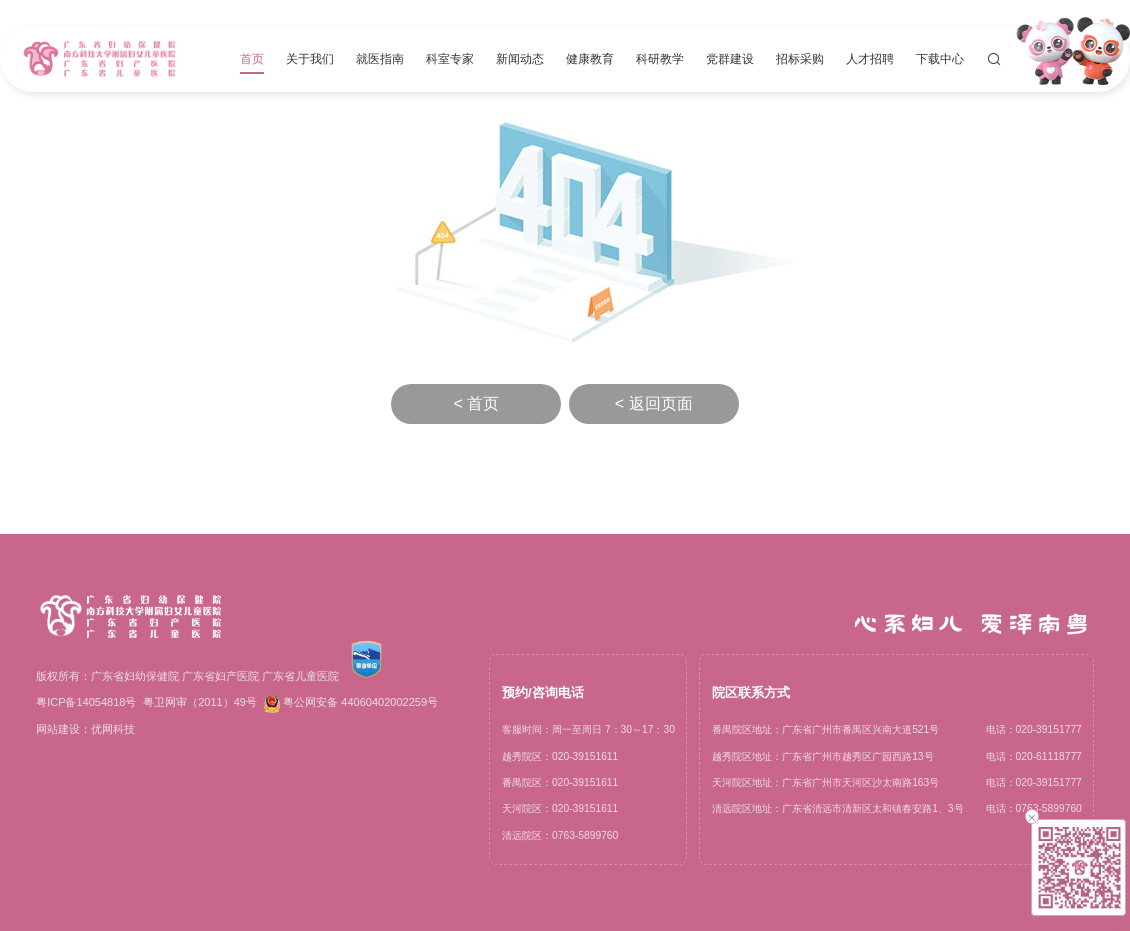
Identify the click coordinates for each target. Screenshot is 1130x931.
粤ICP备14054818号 (86, 702)
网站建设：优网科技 (85, 729)
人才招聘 (870, 59)
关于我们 (310, 59)
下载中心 (940, 59)
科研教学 (660, 59)
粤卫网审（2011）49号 (200, 702)
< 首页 (476, 403)
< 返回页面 (654, 403)
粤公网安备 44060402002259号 (351, 704)
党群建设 (730, 59)
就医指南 (380, 59)
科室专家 (450, 59)
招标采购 (800, 59)
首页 (252, 59)
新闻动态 (520, 59)
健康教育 (590, 59)
